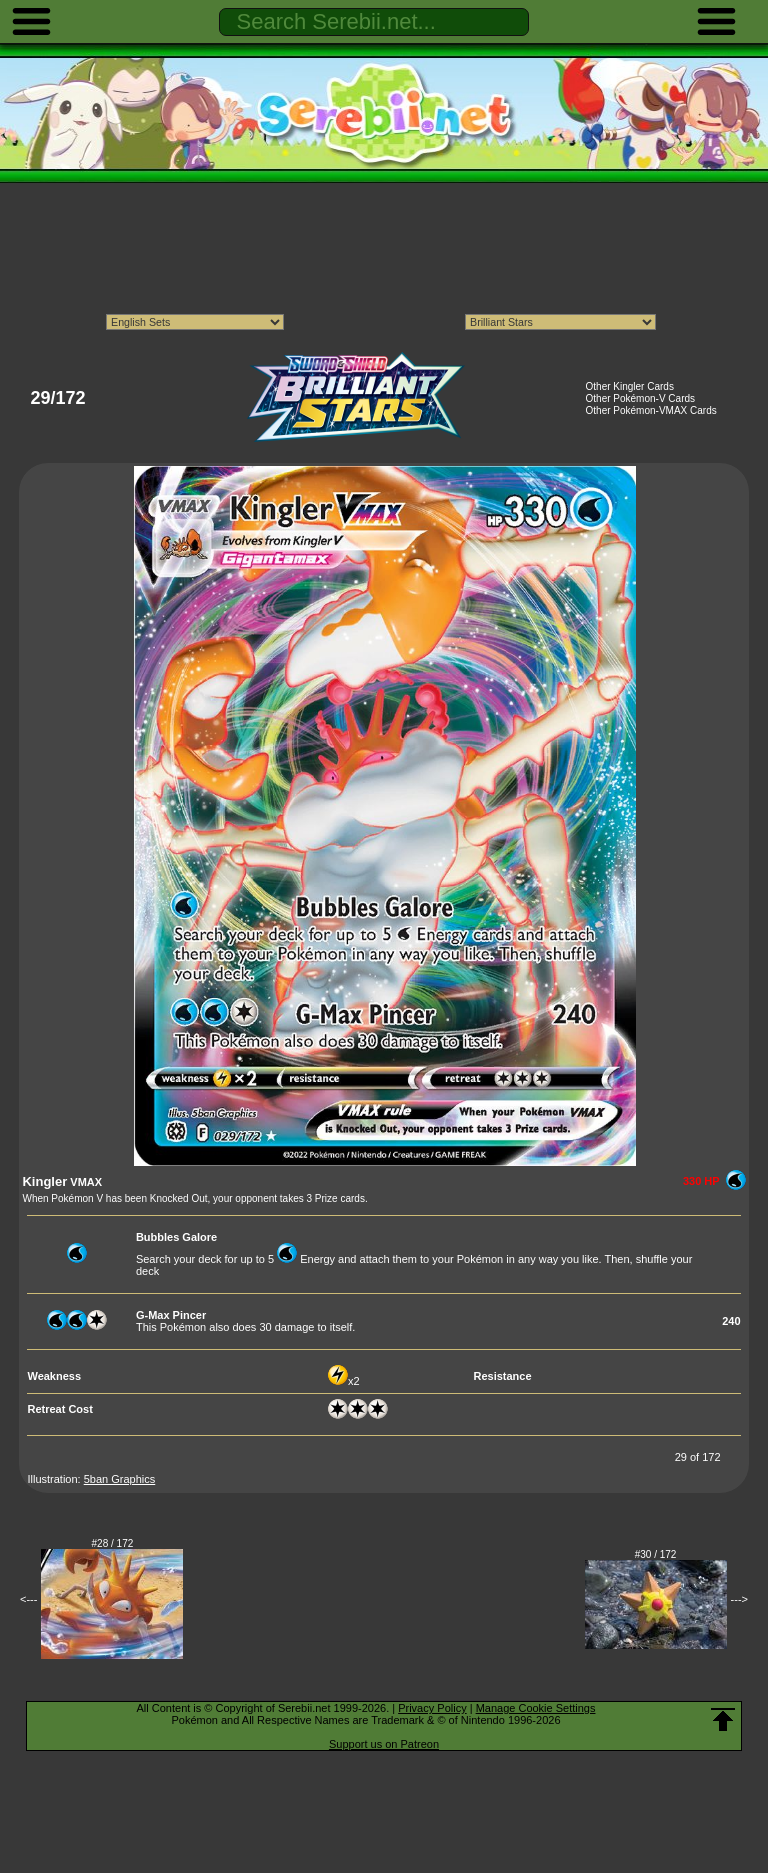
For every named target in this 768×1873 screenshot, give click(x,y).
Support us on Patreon (384, 1744)
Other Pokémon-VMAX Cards (651, 410)
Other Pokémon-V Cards (641, 398)
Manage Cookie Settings (536, 1708)
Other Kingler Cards (630, 386)
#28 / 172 (113, 1543)
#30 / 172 (656, 1554)
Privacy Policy (432, 1708)
